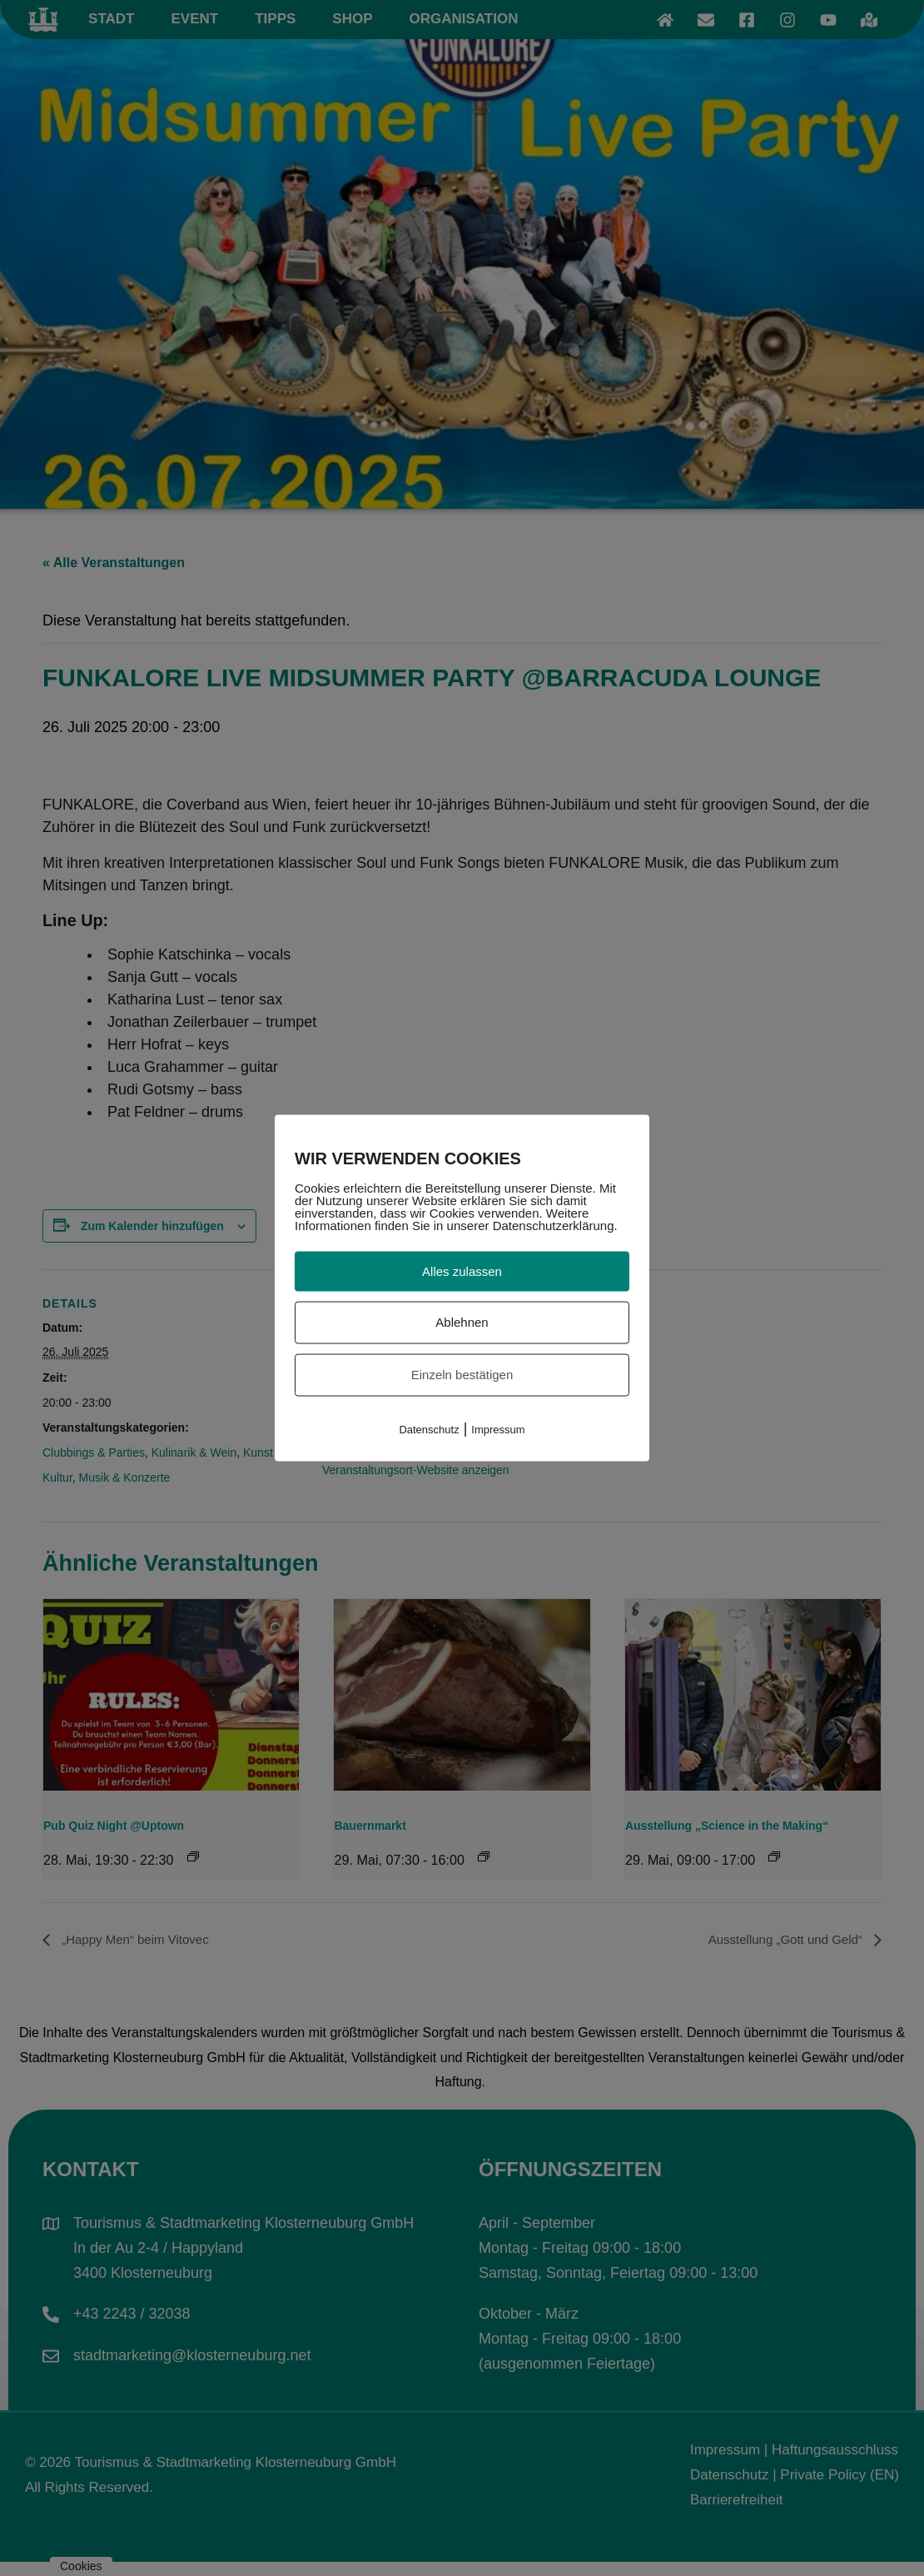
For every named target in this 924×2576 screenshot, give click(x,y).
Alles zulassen (462, 1270)
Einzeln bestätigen (462, 1375)
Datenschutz (429, 1429)
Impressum (497, 1429)
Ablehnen (461, 1322)
